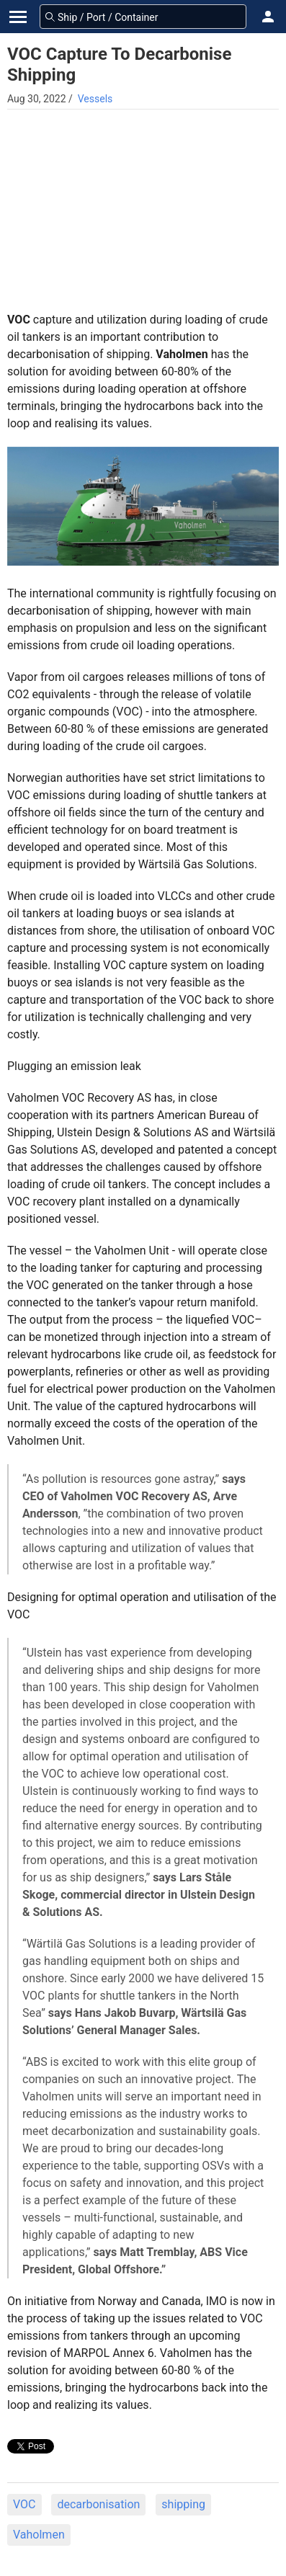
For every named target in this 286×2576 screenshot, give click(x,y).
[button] (268, 16)
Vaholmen (39, 2534)
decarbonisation (98, 2504)
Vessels (95, 98)
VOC (24, 2504)
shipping (183, 2504)
